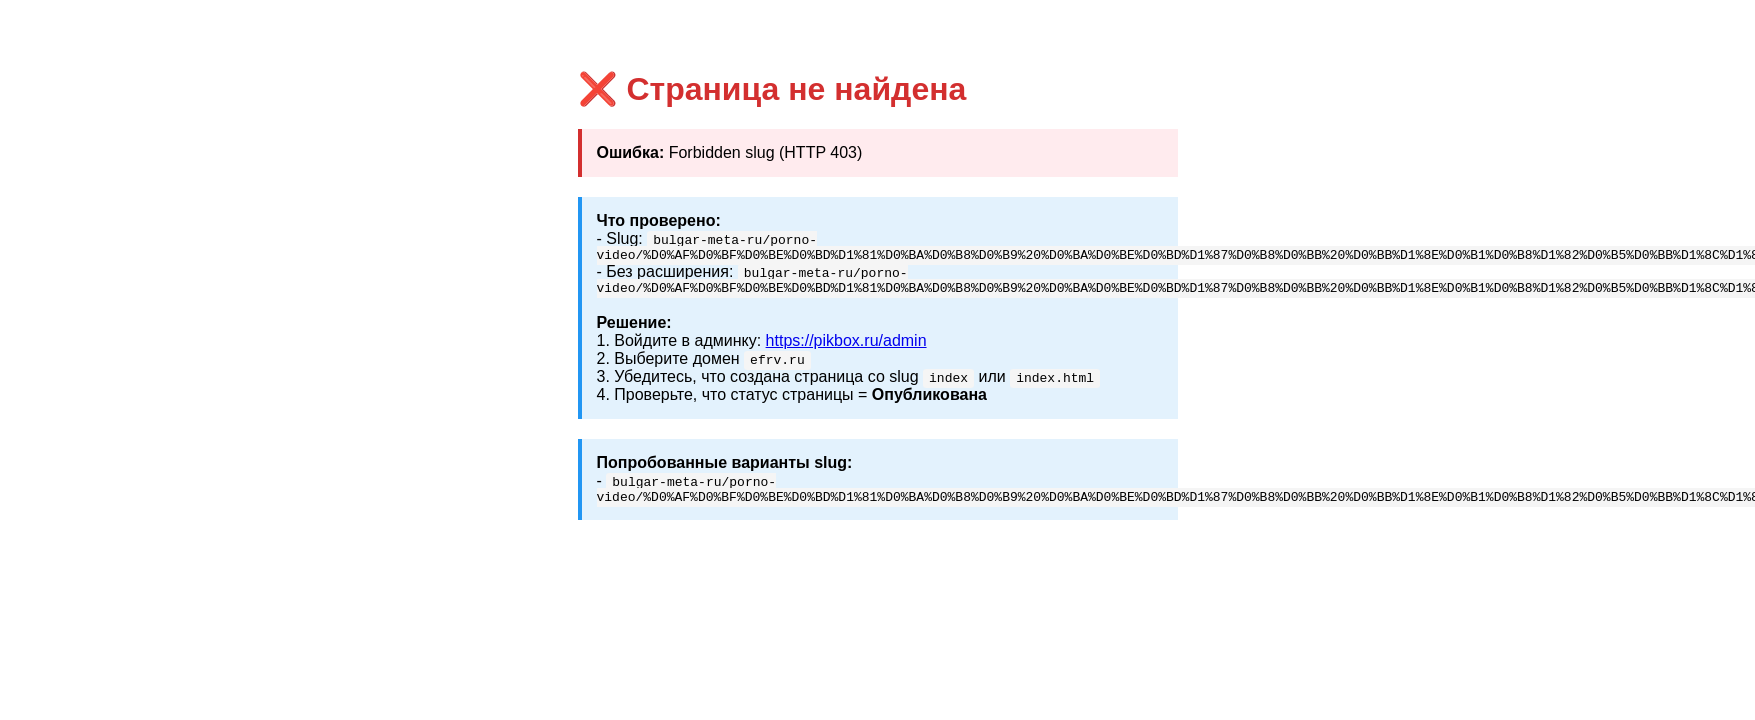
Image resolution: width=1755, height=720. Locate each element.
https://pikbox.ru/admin (846, 346)
